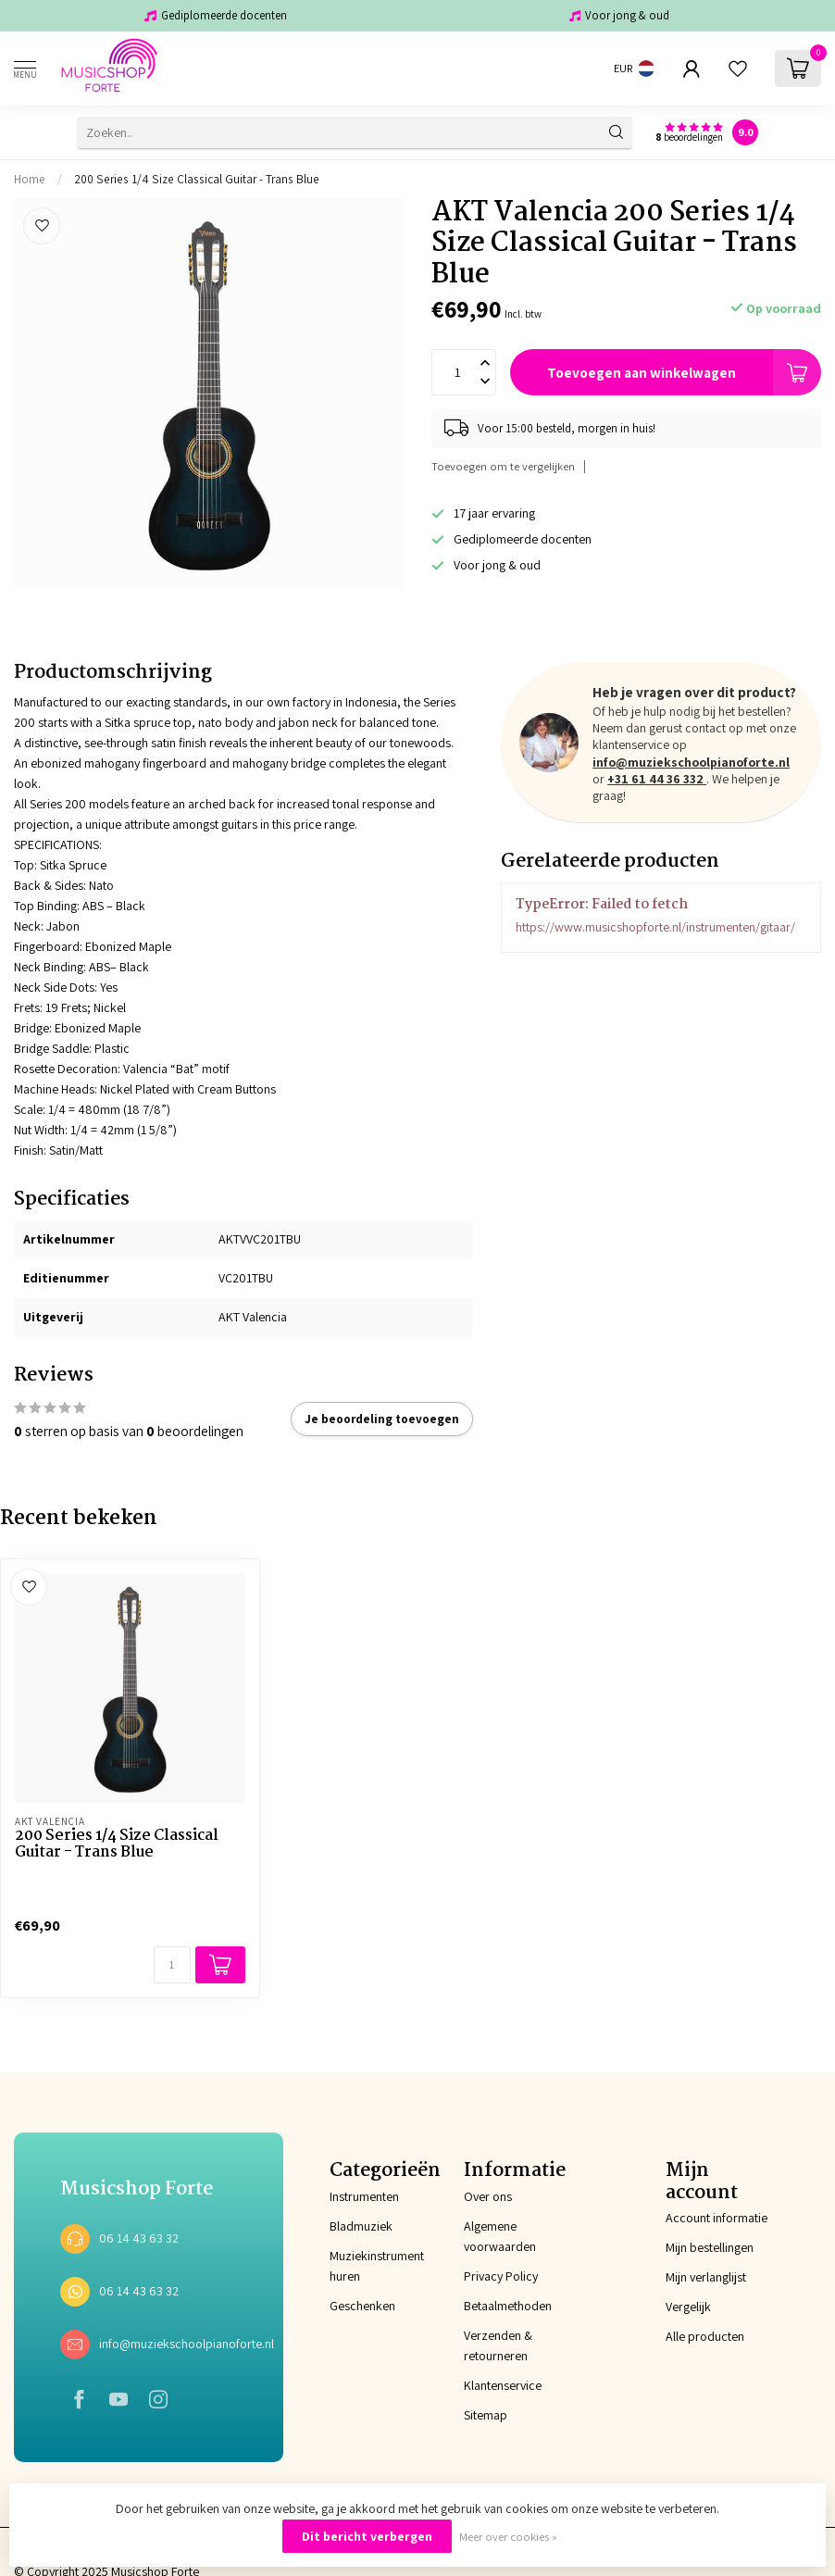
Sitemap (485, 2415)
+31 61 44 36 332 (656, 778)
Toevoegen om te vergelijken (503, 466)
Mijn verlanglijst (706, 2277)
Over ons (488, 2196)
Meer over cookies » (508, 2537)
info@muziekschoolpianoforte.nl (691, 762)
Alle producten (705, 2336)
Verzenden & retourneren (498, 2345)
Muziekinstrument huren (350, 2265)
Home (29, 178)
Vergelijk (688, 2306)
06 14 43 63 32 (139, 2238)
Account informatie (716, 2217)
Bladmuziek (350, 2226)
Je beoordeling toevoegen (382, 1418)
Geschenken (350, 2305)
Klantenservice (503, 2385)
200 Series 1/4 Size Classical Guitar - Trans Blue (196, 178)
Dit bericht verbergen (367, 2536)
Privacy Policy (501, 2276)
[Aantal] (172, 1964)
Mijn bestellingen (710, 2247)
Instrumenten (350, 2196)
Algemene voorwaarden (500, 2236)
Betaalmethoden (508, 2305)
